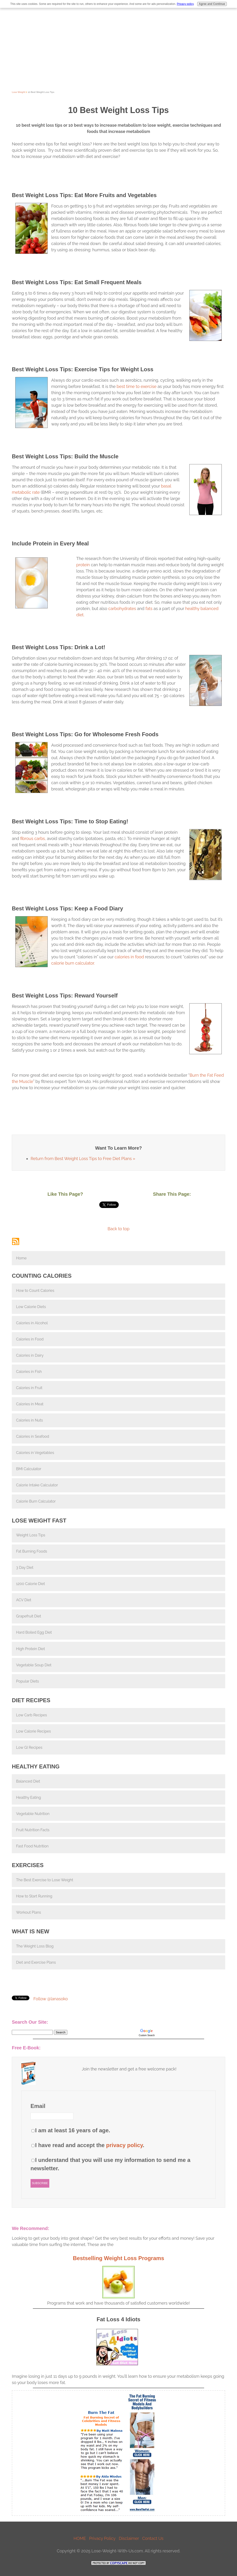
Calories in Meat (30, 1404)
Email (38, 2106)
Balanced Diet (28, 1781)
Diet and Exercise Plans (36, 1962)
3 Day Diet (24, 1567)
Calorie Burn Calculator (36, 1501)
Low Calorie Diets (31, 1307)
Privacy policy (185, 4)
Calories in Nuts (29, 1420)
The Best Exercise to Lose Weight (44, 1880)
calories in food (129, 956)
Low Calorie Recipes (33, 1731)
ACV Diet (23, 1600)
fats (148, 608)
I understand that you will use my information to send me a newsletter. (110, 2164)
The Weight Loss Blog (35, 1946)
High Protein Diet (30, 1649)
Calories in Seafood (32, 1436)
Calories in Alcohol (32, 1323)
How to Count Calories (35, 1290)
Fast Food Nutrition (32, 1846)
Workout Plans (28, 1912)
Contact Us (152, 2538)
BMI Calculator (28, 1469)
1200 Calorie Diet (30, 1584)
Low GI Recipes (29, 1747)
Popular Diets (27, 1681)
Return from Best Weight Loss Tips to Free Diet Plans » (83, 1158)
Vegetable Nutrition (33, 1814)
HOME (80, 2538)
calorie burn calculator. (73, 963)
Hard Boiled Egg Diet (34, 1632)
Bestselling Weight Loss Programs (118, 2258)
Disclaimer (129, 2538)
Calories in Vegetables (35, 1452)
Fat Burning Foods (31, 1551)
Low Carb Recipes (31, 1715)
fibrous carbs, (33, 838)
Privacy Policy (102, 2538)
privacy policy (124, 2145)
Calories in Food (30, 1339)
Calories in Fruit (29, 1388)
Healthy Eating (28, 1797)
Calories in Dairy (30, 1355)
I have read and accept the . (87, 2145)
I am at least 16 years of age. (70, 2130)
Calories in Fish (29, 1371)
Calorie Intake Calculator (37, 1485)
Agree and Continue (212, 4)
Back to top (119, 1228)
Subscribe (40, 2183)
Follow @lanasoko (50, 1998)
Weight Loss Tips (30, 1535)
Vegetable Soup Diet (33, 1665)
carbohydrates (122, 608)
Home (21, 1258)
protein (83, 564)
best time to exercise (136, 386)
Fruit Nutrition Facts (33, 1830)
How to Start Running (34, 1896)
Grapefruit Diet (28, 1616)
